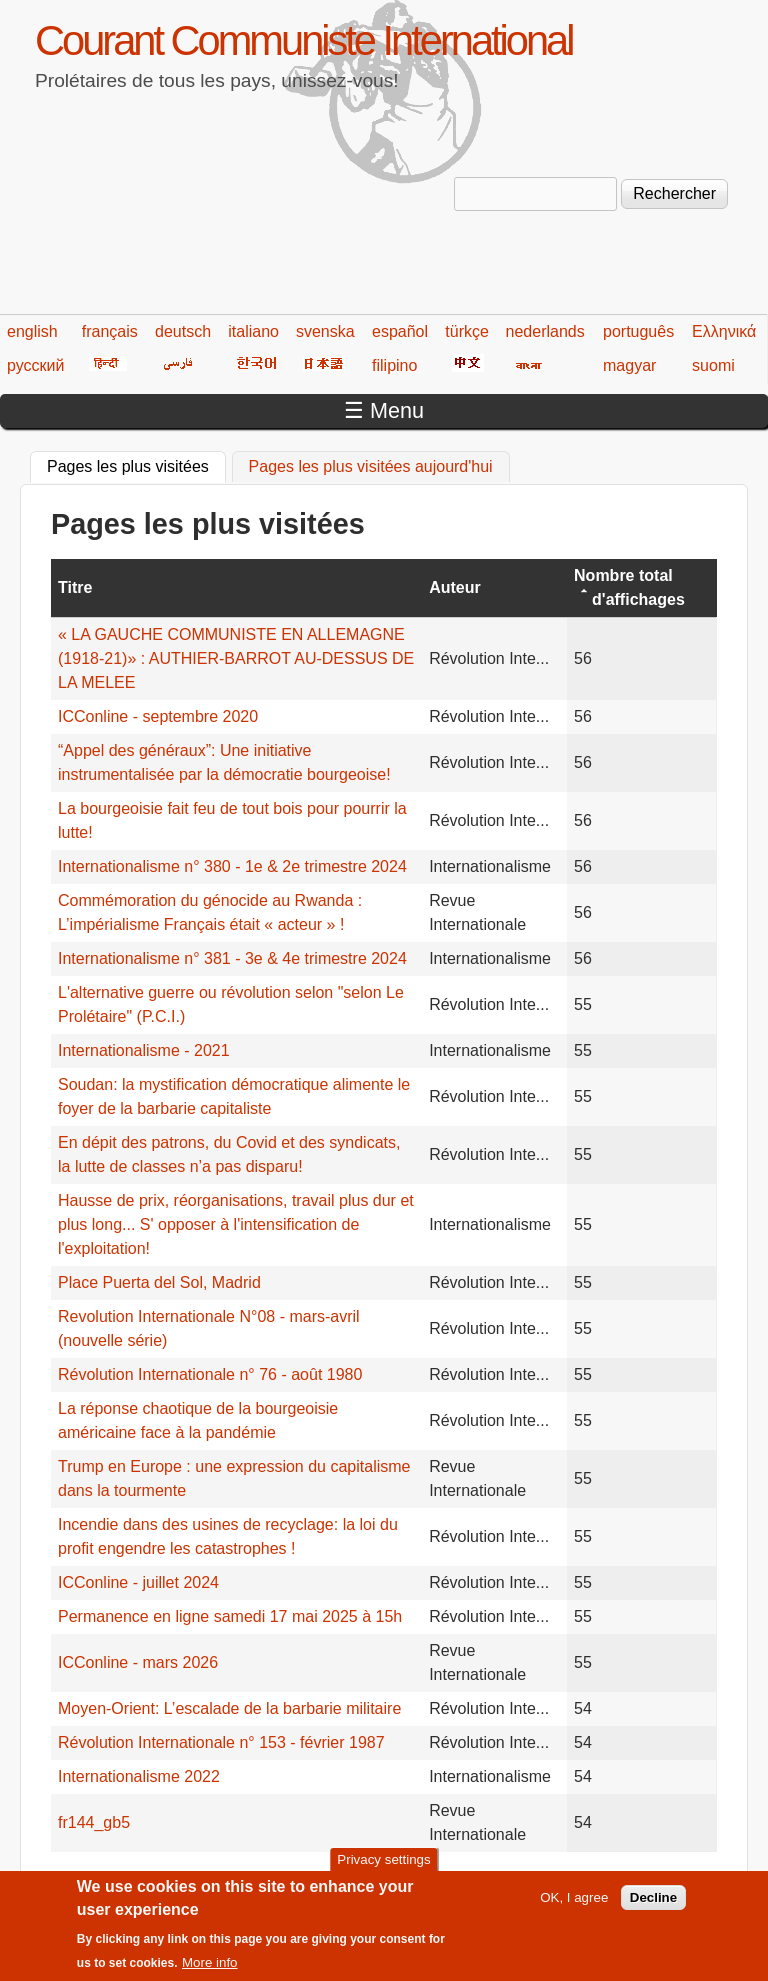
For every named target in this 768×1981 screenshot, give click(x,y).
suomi (713, 365)
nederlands (545, 331)
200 (570, 1878)
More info (210, 1972)
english (32, 331)
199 (531, 1878)
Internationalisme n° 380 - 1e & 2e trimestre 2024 (232, 866)
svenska (325, 331)
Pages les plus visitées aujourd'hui (371, 466)
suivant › (650, 1878)
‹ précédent (171, 1878)
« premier (85, 1878)
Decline (653, 1906)
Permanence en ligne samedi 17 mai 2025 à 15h (230, 1616)
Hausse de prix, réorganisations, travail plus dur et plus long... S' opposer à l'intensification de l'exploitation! (236, 1224)
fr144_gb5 (94, 1822)
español (400, 331)
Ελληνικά (724, 331)
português (638, 331)
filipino (394, 365)
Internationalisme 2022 (139, 1776)
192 (261, 1878)
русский (35, 365)
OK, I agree (574, 1906)
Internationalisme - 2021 (144, 1050)
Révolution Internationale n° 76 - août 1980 (210, 1374)
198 (493, 1878)
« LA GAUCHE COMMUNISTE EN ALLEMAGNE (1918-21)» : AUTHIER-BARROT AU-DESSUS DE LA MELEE (236, 658)
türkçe (467, 331)
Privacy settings (383, 1869)
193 (299, 1878)
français (110, 331)
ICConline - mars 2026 (138, 1662)
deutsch (183, 331)
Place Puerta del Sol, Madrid (159, 1282)
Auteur (455, 587)
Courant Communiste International (303, 40)
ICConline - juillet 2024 (138, 1582)
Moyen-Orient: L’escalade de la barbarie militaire (229, 1708)
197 (454, 1878)
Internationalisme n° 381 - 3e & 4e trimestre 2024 (232, 958)
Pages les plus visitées (136, 464)
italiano (253, 331)
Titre (75, 587)
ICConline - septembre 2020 (158, 716)
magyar (629, 365)
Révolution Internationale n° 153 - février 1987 (221, 1742)
